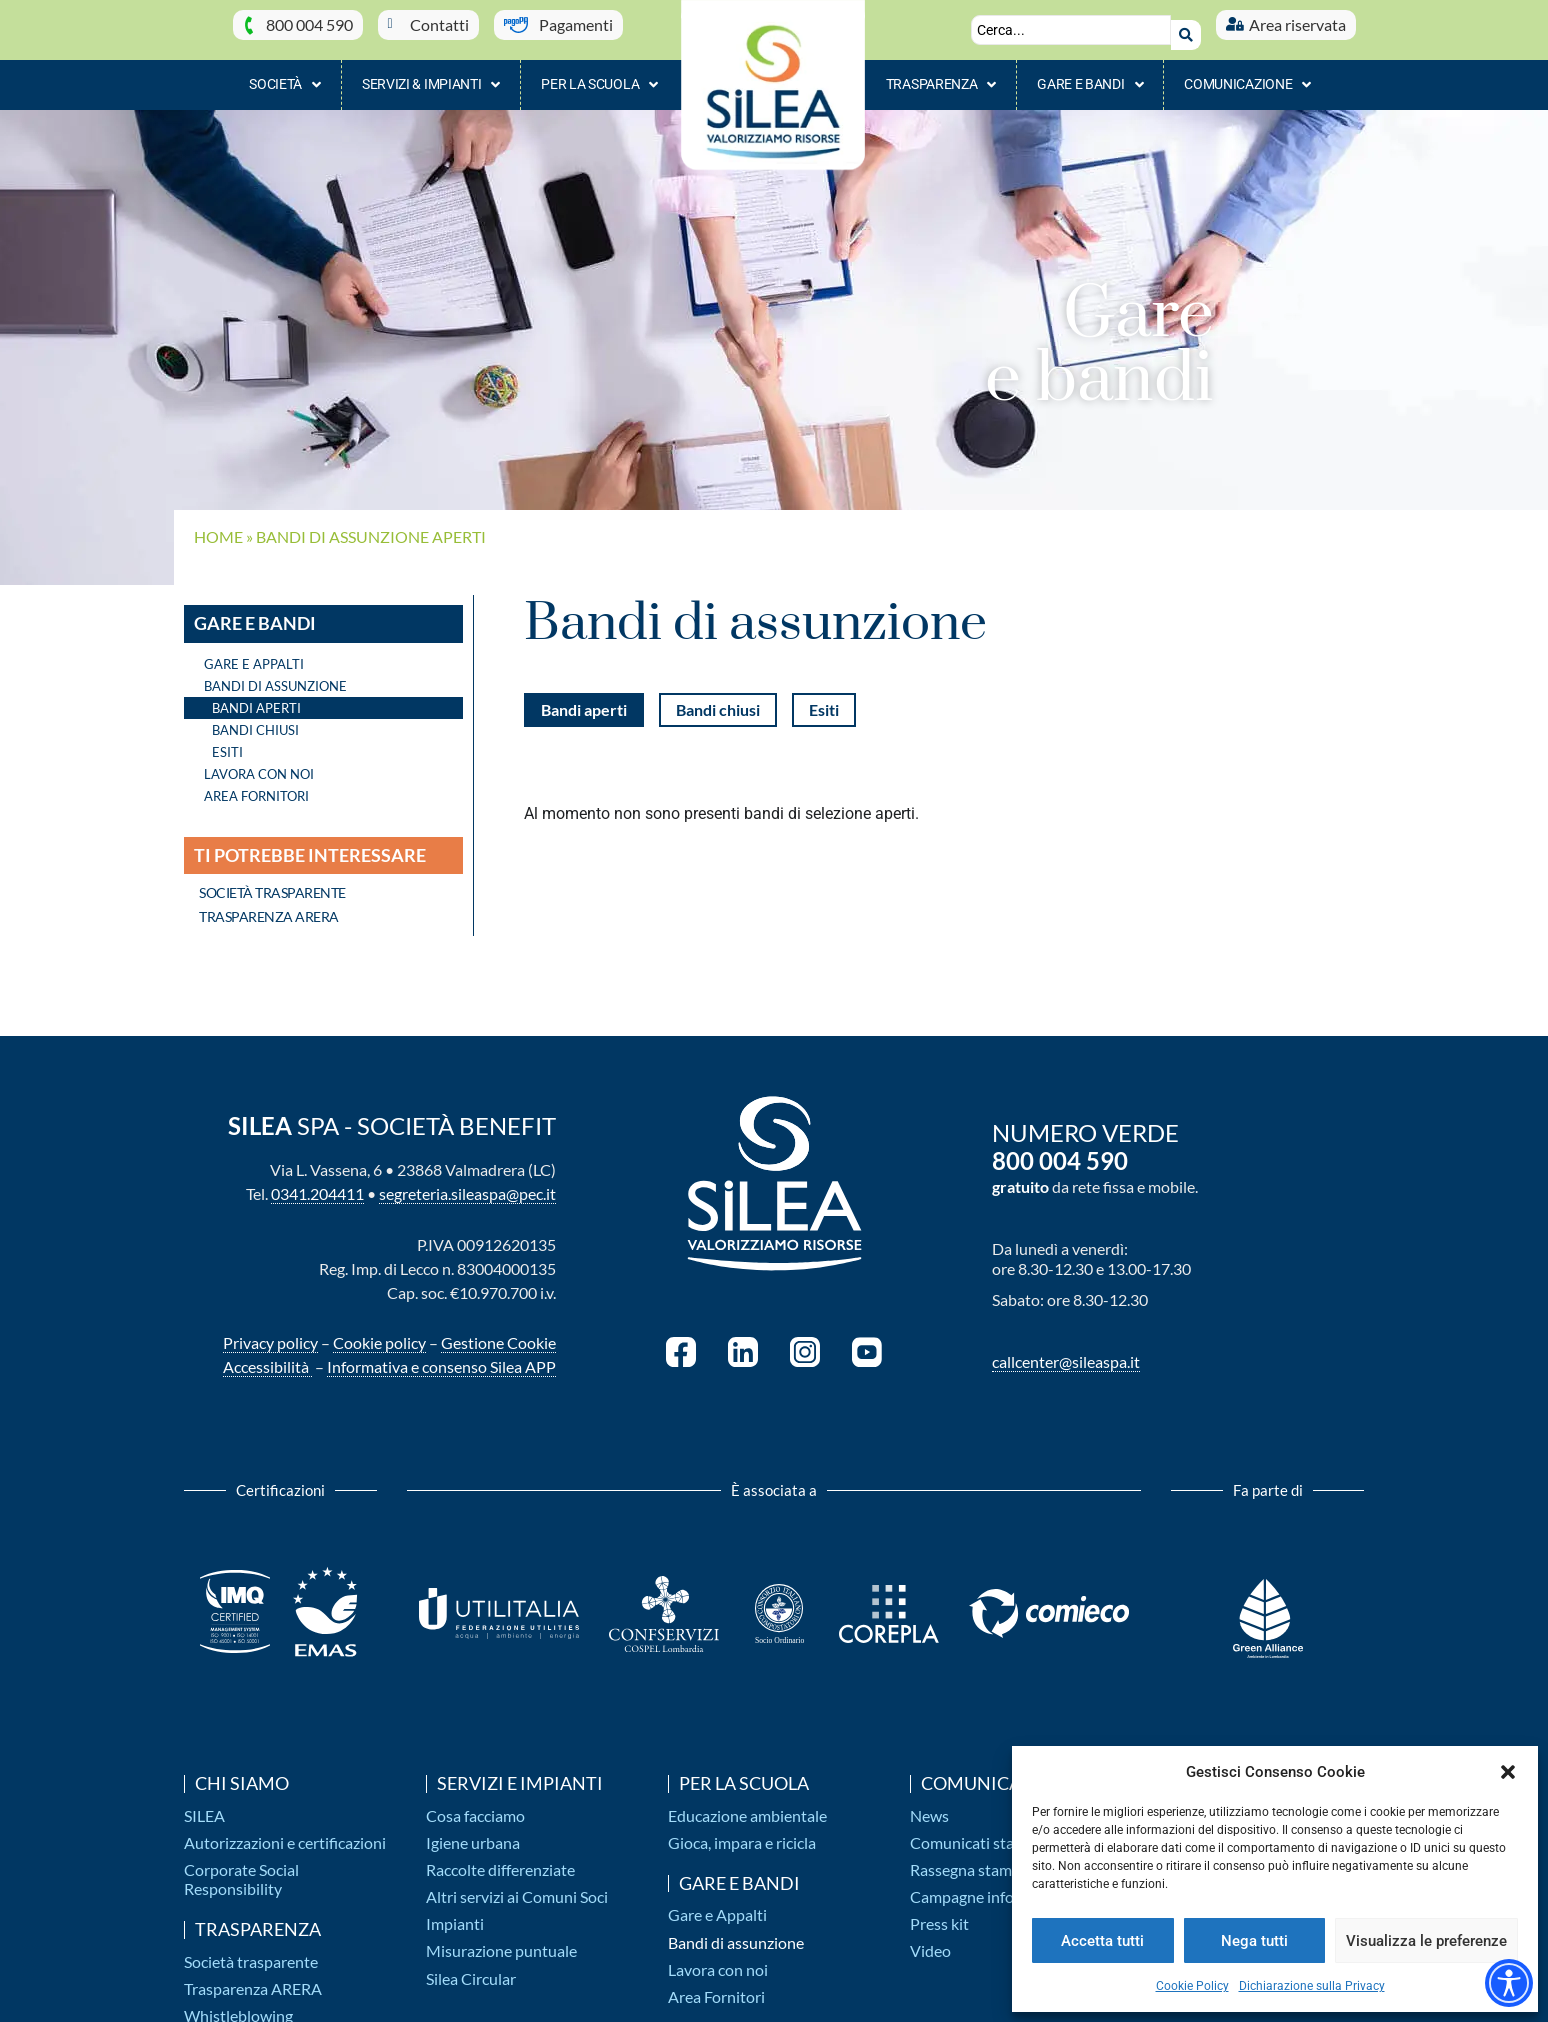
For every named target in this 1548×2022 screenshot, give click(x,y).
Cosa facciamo (475, 1805)
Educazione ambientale (747, 1805)
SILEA (204, 1805)
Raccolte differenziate (500, 1859)
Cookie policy (379, 1333)
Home (218, 526)
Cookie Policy (1192, 1986)
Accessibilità (267, 1357)
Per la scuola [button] (599, 75)
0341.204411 (317, 1184)
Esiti (227, 742)
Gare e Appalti (254, 654)
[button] (1508, 1772)
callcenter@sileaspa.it (1066, 1351)
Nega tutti (1254, 1941)
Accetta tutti (1102, 1941)
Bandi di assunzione (736, 1932)
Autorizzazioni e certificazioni (285, 1832)
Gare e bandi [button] (1090, 75)
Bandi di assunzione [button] (280, 676)
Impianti (455, 1913)
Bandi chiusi (255, 720)
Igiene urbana (473, 1832)
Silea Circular (471, 1968)
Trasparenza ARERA (253, 1978)
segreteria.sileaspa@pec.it (467, 1184)
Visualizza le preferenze (1426, 1941)
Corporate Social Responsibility (241, 1869)
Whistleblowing (238, 2005)
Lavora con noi (259, 764)
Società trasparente (251, 1951)
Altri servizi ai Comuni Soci (517, 1886)
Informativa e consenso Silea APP (441, 1357)
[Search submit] (1186, 25)
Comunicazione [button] (1247, 75)
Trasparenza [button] (941, 75)
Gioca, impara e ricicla (742, 1832)
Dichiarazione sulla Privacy (1312, 1986)
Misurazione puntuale (501, 1941)
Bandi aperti (256, 698)
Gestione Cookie (498, 1333)
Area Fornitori (256, 786)
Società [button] (285, 75)
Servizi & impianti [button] (431, 75)
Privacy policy (270, 1333)
